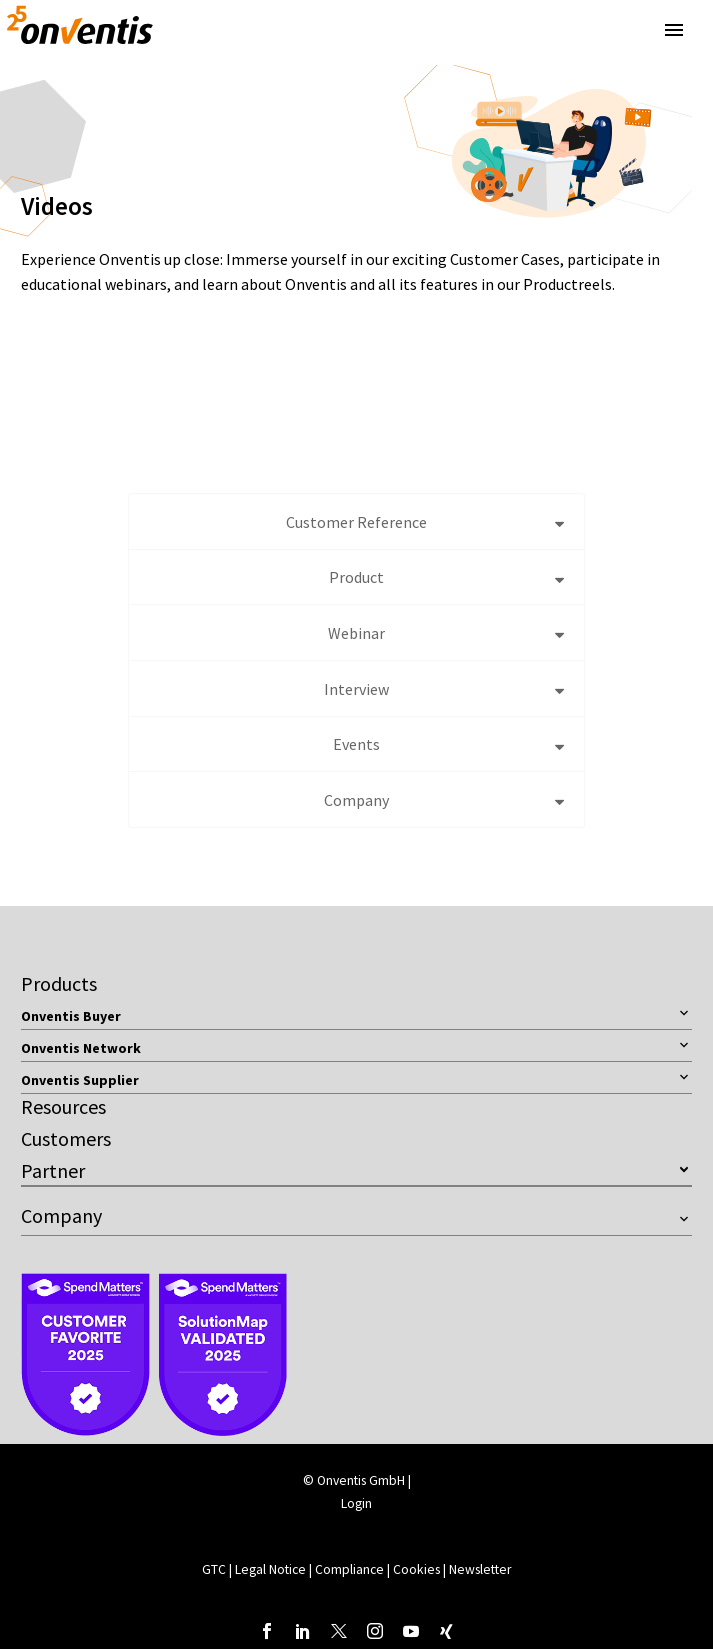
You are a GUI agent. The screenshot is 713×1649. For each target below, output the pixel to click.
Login (356, 1503)
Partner (53, 1170)
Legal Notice (272, 1569)
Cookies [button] (416, 1569)
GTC (214, 1569)
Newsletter (480, 1569)
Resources (63, 1106)
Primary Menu (674, 30)
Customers (66, 1138)
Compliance (351, 1569)
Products (59, 983)
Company (61, 1215)
